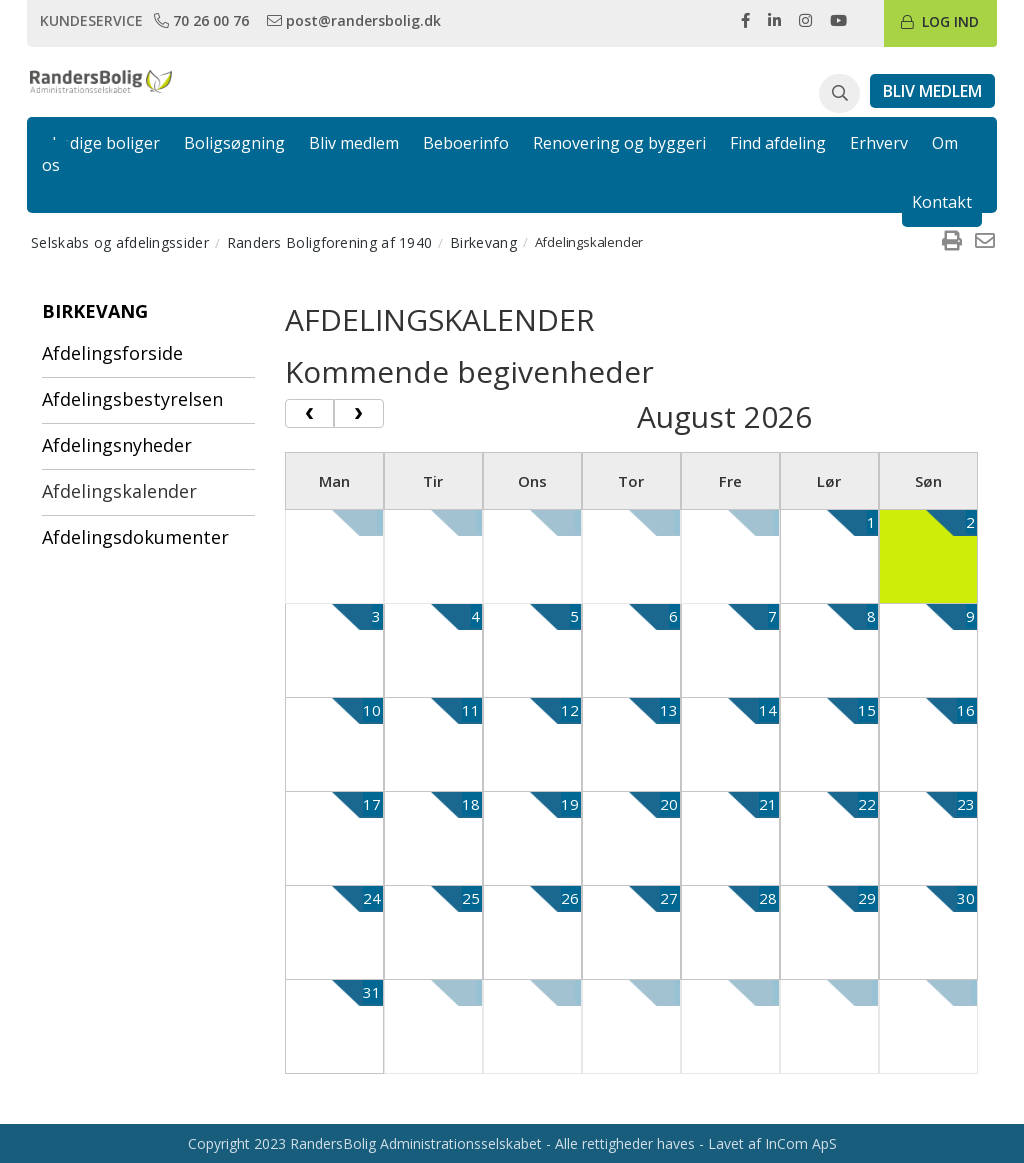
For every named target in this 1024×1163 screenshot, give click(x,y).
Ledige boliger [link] (106, 143)
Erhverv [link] (879, 143)
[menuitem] (952, 242)
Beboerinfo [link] (466, 143)
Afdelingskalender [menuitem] (119, 491)
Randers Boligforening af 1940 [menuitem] (330, 242)
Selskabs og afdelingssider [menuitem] (120, 242)
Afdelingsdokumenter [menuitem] (135, 537)
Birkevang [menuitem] (483, 242)
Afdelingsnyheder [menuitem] (117, 445)
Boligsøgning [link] (234, 143)
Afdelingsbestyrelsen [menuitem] (132, 399)
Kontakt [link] (942, 202)
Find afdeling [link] (778, 143)
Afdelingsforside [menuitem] (112, 353)
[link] (203, 20)
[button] (839, 94)
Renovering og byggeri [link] (619, 143)
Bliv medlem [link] (354, 143)
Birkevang (95, 311)
